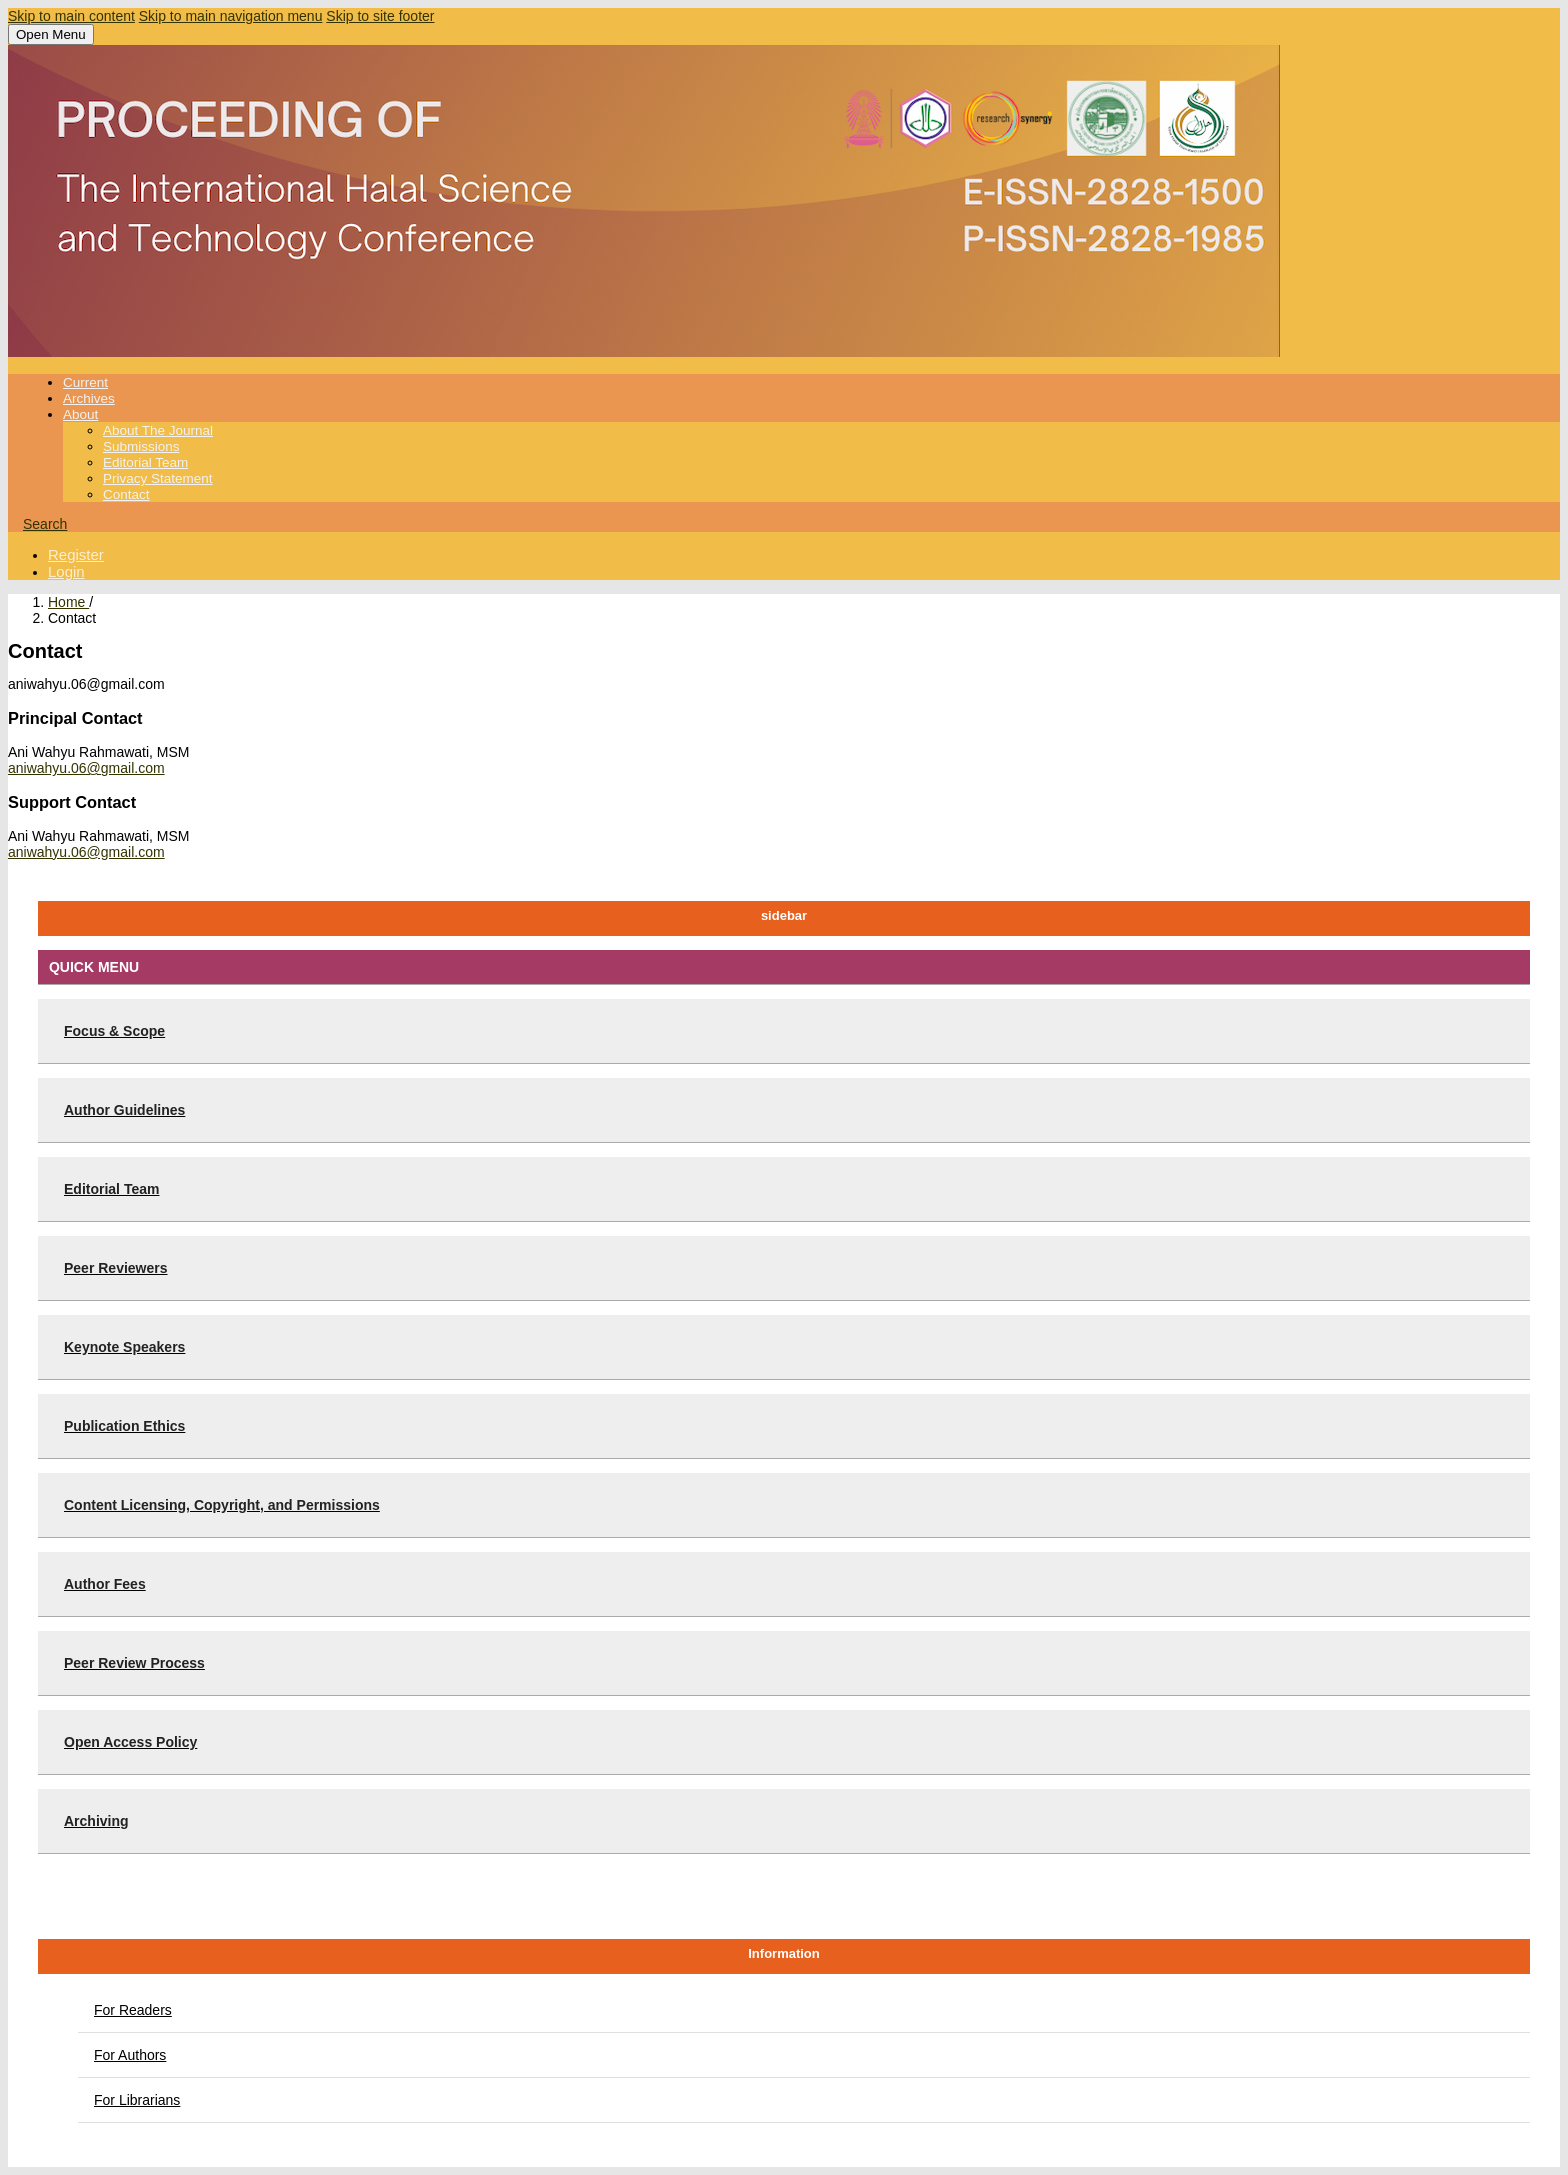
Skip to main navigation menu (231, 16)
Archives (89, 398)
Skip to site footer (380, 16)
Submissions (141, 446)
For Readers (133, 2010)
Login (66, 571)
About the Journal (158, 430)
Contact (126, 494)
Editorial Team (145, 462)
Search (45, 524)
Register (76, 554)
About (80, 414)
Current (85, 382)
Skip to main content (71, 16)
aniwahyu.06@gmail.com (86, 768)
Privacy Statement (158, 478)
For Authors (130, 2055)
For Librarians (137, 2100)
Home (68, 602)
